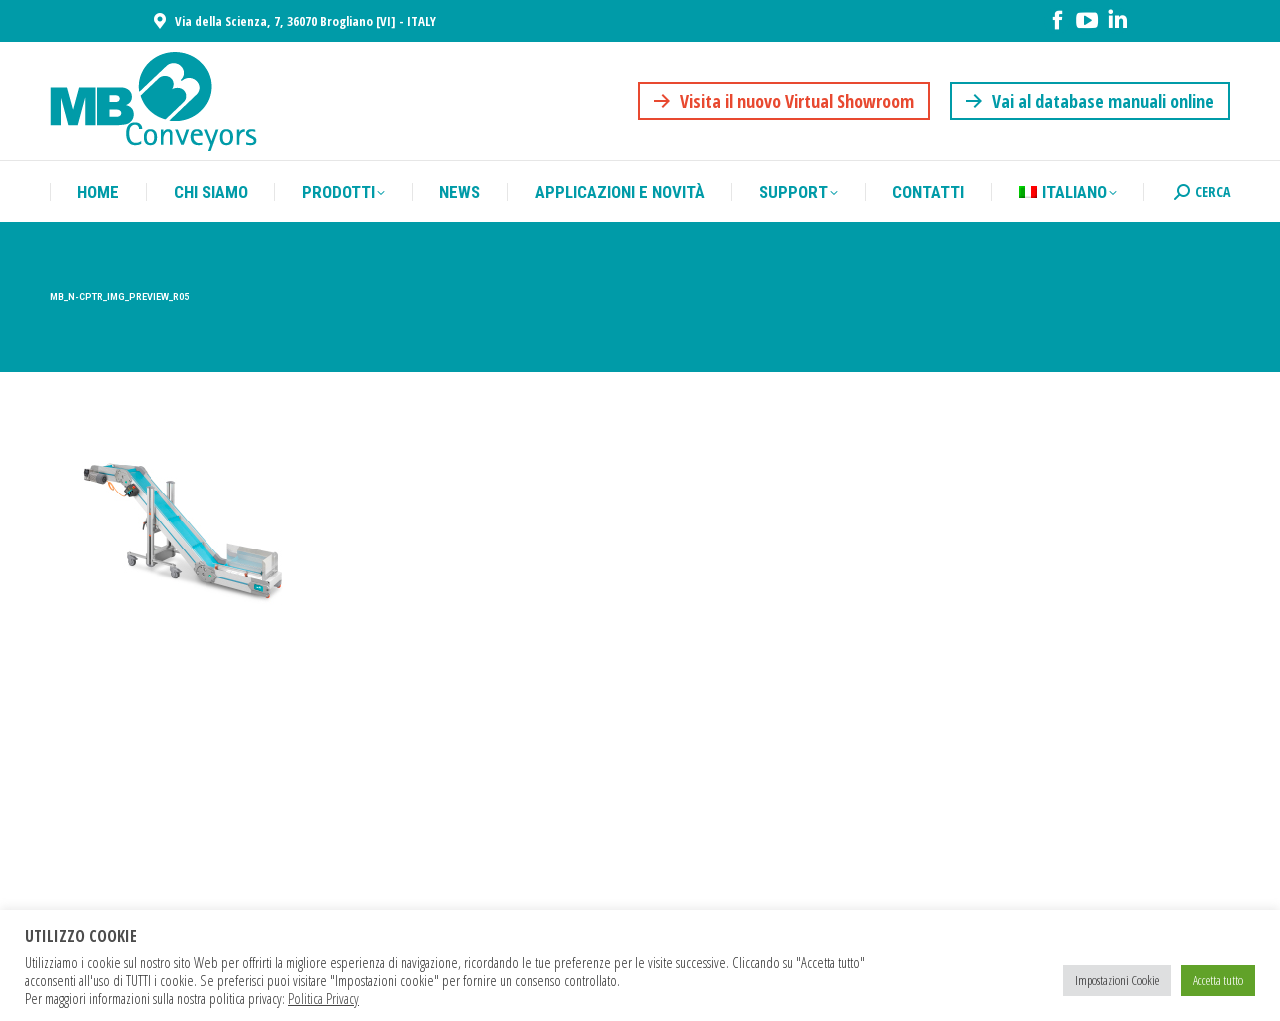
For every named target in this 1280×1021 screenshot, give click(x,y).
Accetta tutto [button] (1218, 980)
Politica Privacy (323, 998)
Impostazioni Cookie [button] (1117, 980)
